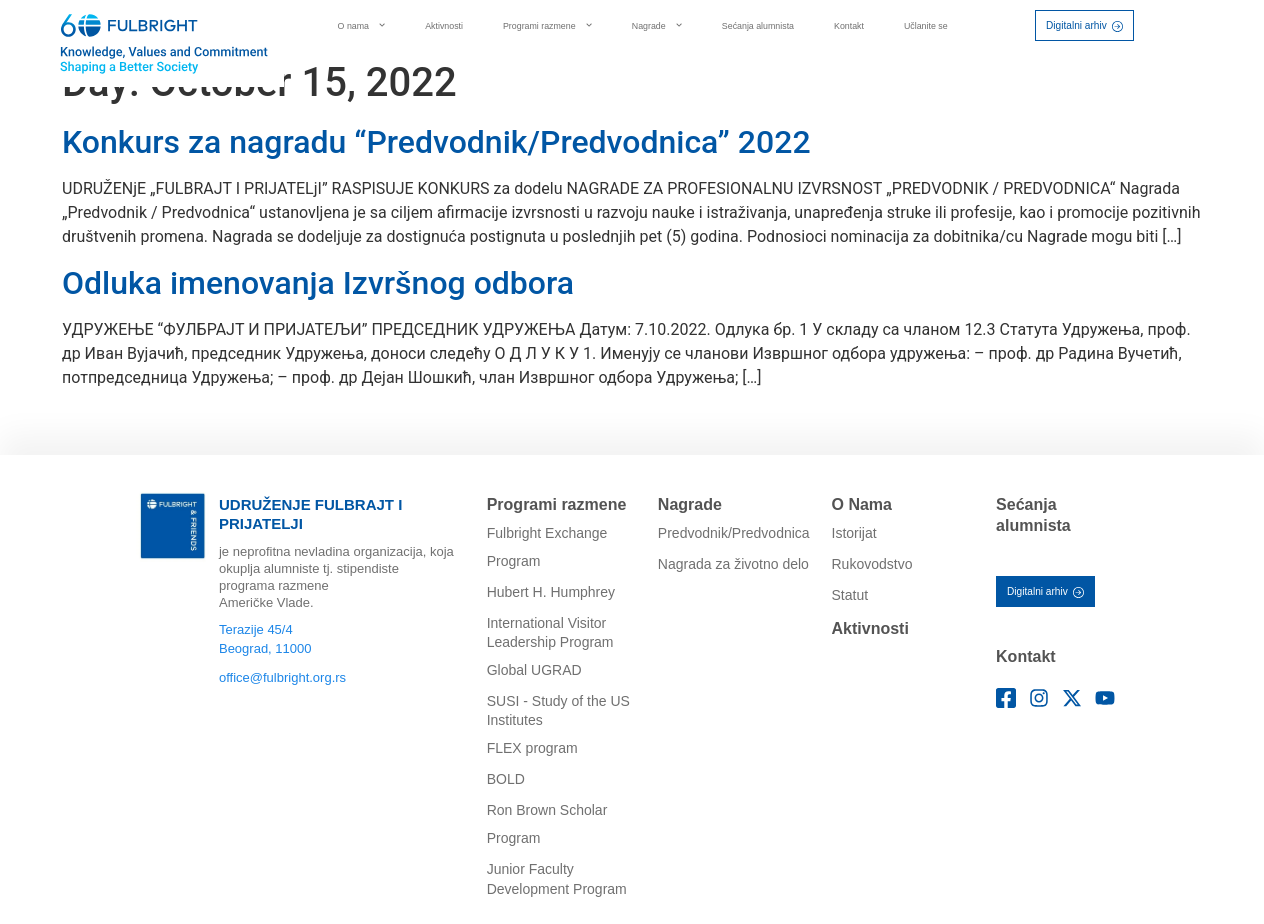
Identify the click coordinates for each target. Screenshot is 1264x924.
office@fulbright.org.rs (282, 677)
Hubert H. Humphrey (551, 592)
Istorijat (854, 533)
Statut (850, 595)
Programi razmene (547, 25)
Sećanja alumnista (758, 26)
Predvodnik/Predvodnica (734, 533)
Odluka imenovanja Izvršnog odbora (318, 283)
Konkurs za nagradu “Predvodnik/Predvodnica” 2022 (436, 142)
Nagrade (657, 25)
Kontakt (849, 26)
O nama (362, 25)
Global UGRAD (534, 670)
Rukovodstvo (872, 564)
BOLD (506, 779)
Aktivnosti (444, 26)
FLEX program (532, 748)
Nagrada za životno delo (733, 564)
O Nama (862, 504)
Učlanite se (926, 26)
